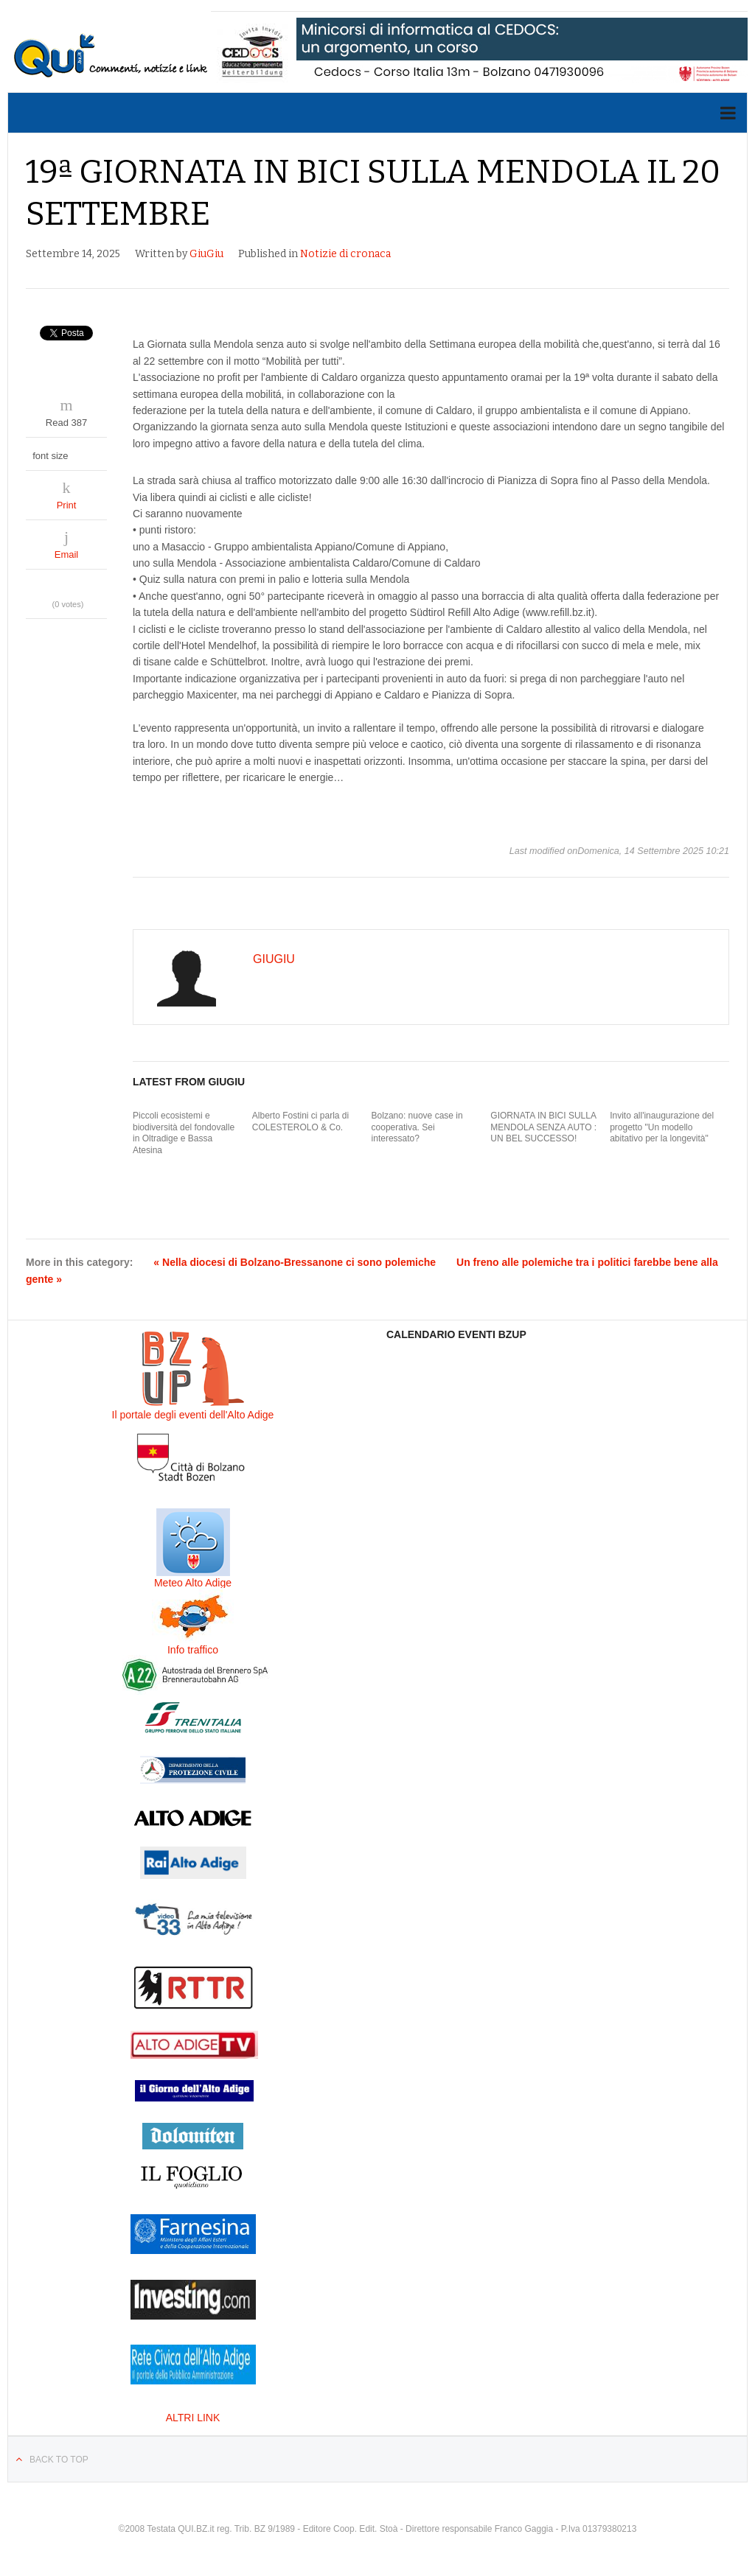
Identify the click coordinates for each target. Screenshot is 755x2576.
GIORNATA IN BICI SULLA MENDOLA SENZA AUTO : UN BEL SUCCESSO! (543, 1127)
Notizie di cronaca (345, 254)
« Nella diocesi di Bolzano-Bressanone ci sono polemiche (294, 1262)
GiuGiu (206, 254)
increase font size (94, 452)
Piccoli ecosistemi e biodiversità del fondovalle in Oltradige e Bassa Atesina (183, 1132)
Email (67, 554)
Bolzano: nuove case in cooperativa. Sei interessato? (417, 1127)
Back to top (58, 2459)
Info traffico (192, 1650)
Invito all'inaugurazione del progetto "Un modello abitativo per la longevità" (662, 1127)
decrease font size (80, 452)
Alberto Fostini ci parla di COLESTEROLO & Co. (300, 1121)
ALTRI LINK (193, 2417)
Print (67, 505)
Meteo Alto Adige (193, 1583)
